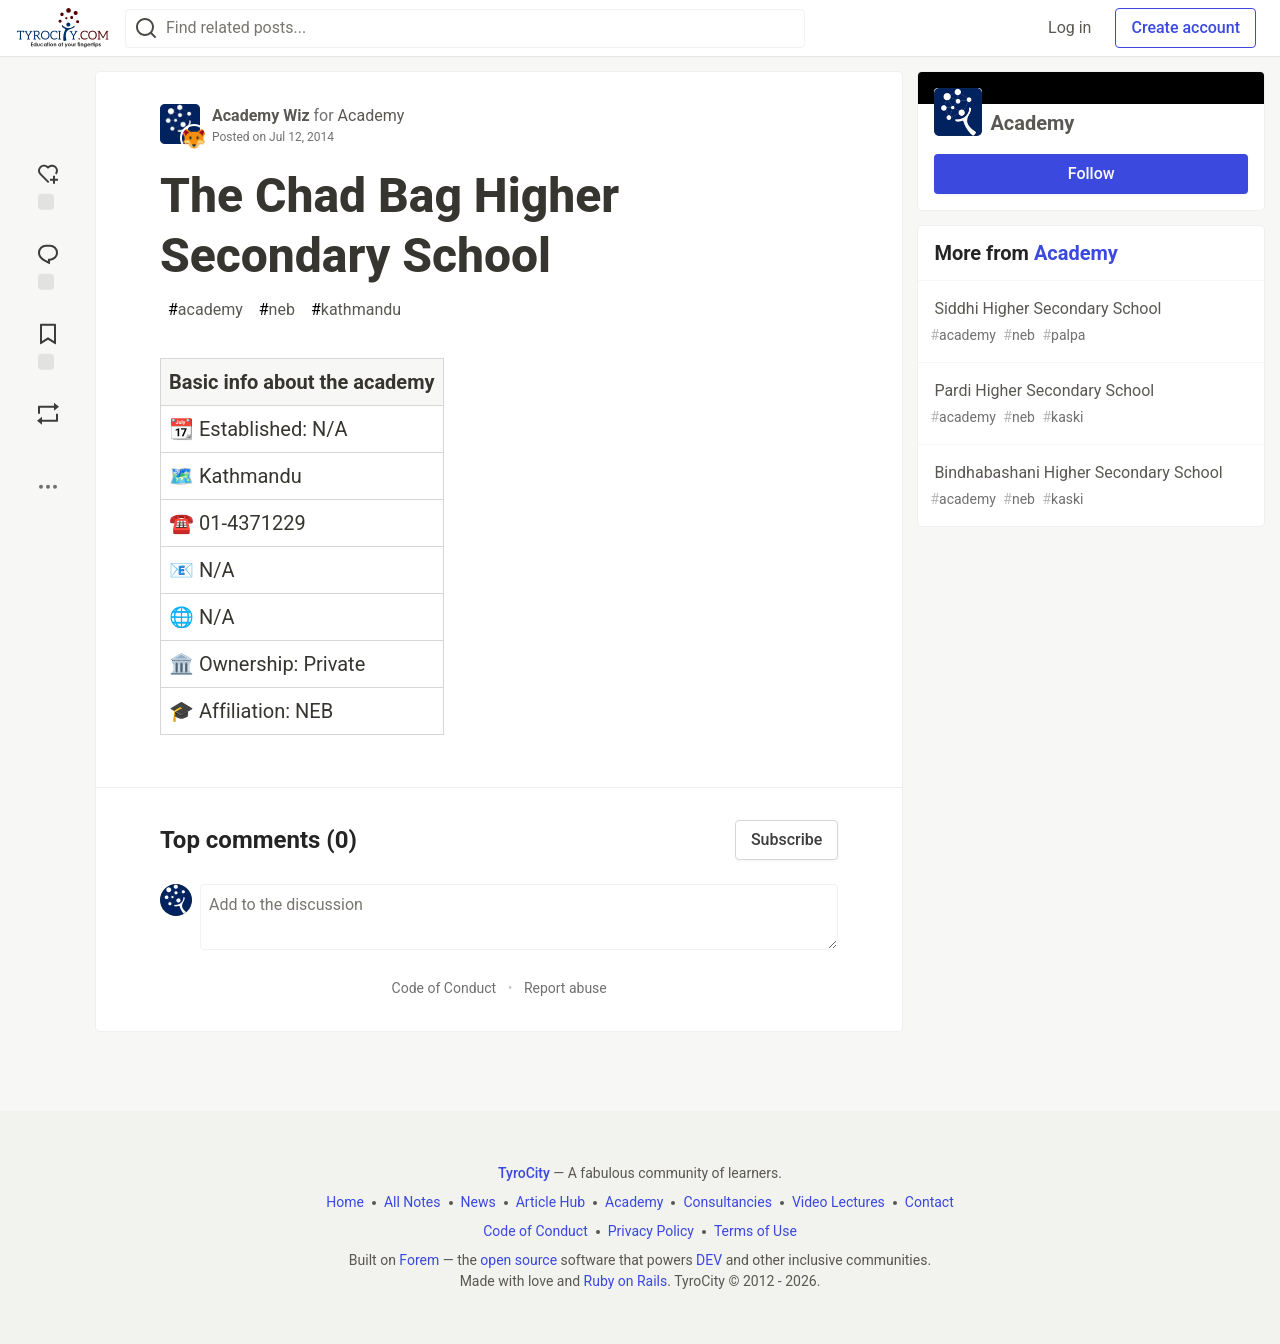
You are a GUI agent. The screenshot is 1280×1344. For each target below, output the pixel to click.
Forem (419, 1260)
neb (277, 310)
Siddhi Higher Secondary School (1089, 322)
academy (205, 310)
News (478, 1202)
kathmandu (356, 310)
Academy (371, 115)
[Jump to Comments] (48, 265)
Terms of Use (755, 1231)
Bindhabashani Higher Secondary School (1089, 486)
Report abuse (565, 988)
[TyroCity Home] (62, 28)
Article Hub (550, 1202)
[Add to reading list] (48, 345)
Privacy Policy (651, 1231)
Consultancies (727, 1202)
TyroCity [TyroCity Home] (524, 1173)
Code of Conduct (444, 988)
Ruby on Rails (626, 1281)
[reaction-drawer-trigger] (48, 185)
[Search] (146, 28)
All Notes (412, 1202)
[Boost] (48, 414)
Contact (929, 1202)
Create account (1185, 27)
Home (345, 1202)
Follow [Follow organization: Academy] (1091, 173)
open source (518, 1260)
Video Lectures (838, 1202)
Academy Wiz (261, 115)
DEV (709, 1260)
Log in (1069, 27)
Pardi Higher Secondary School (1089, 404)
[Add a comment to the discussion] (519, 917)
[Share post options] (48, 487)
